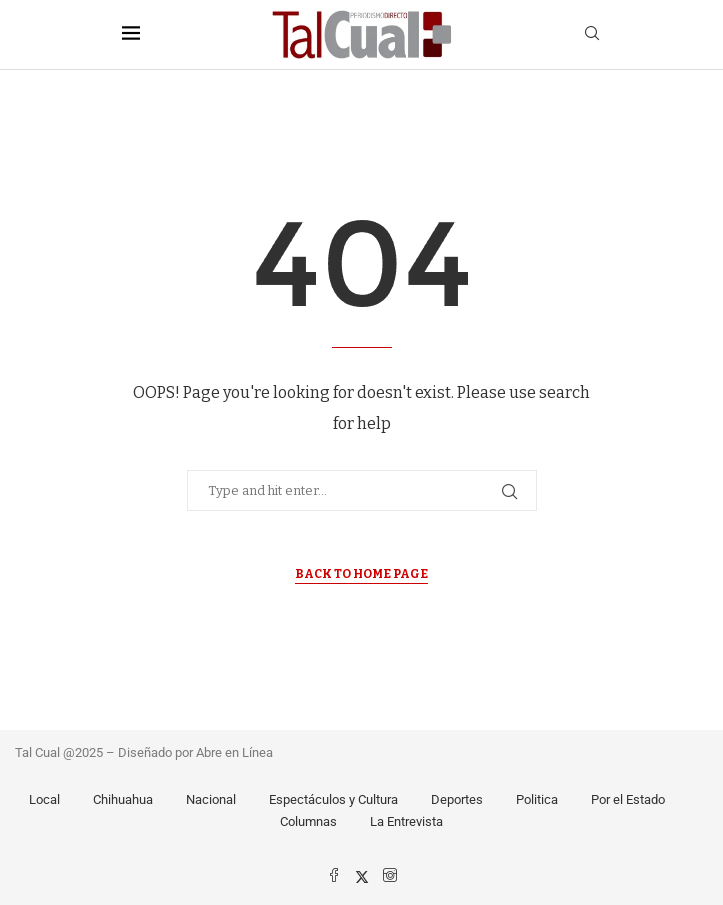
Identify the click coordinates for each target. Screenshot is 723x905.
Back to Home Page (361, 574)
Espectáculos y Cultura (333, 799)
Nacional (211, 799)
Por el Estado (628, 799)
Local (44, 799)
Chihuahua (123, 799)
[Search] (592, 34)
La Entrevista (406, 821)
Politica (537, 799)
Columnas (308, 821)
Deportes (457, 799)
